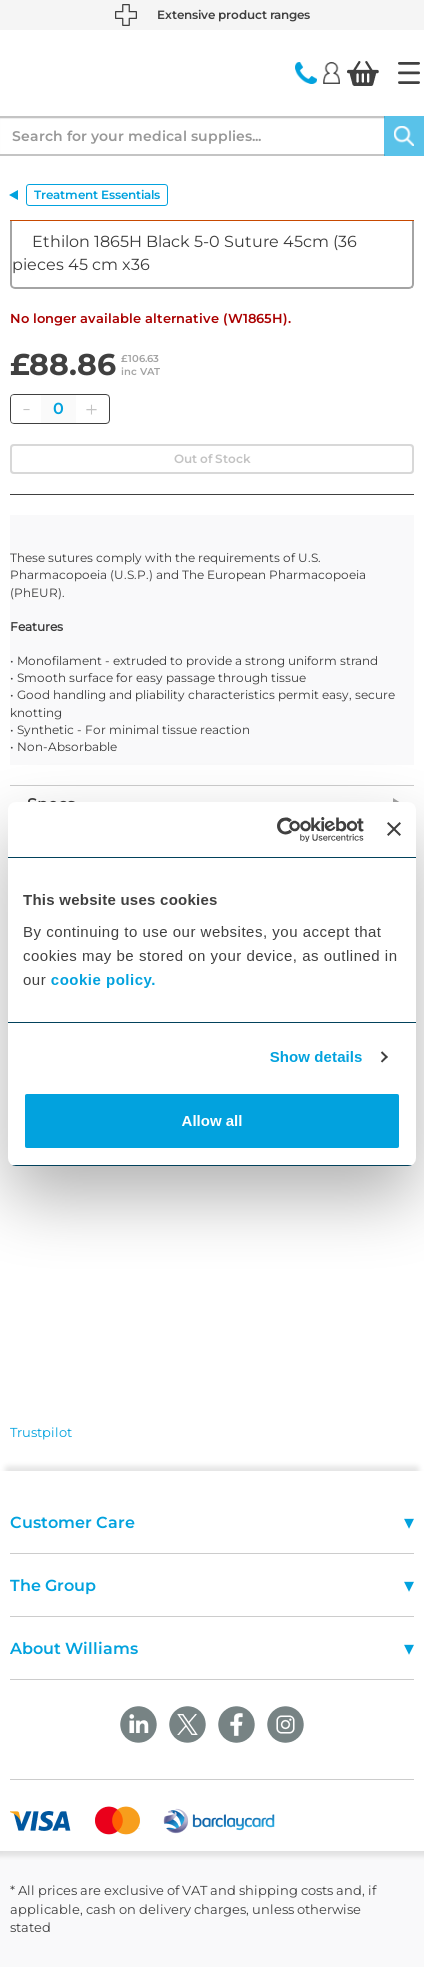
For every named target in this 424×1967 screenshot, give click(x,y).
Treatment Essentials (97, 194)
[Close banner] (394, 829)
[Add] (91, 409)
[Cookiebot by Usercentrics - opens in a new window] (277, 830)
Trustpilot (41, 1432)
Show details (316, 1056)
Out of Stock (212, 458)
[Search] (404, 136)
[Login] (331, 72)
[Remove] (26, 409)
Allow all (212, 1120)
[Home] (409, 73)
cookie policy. (103, 979)
